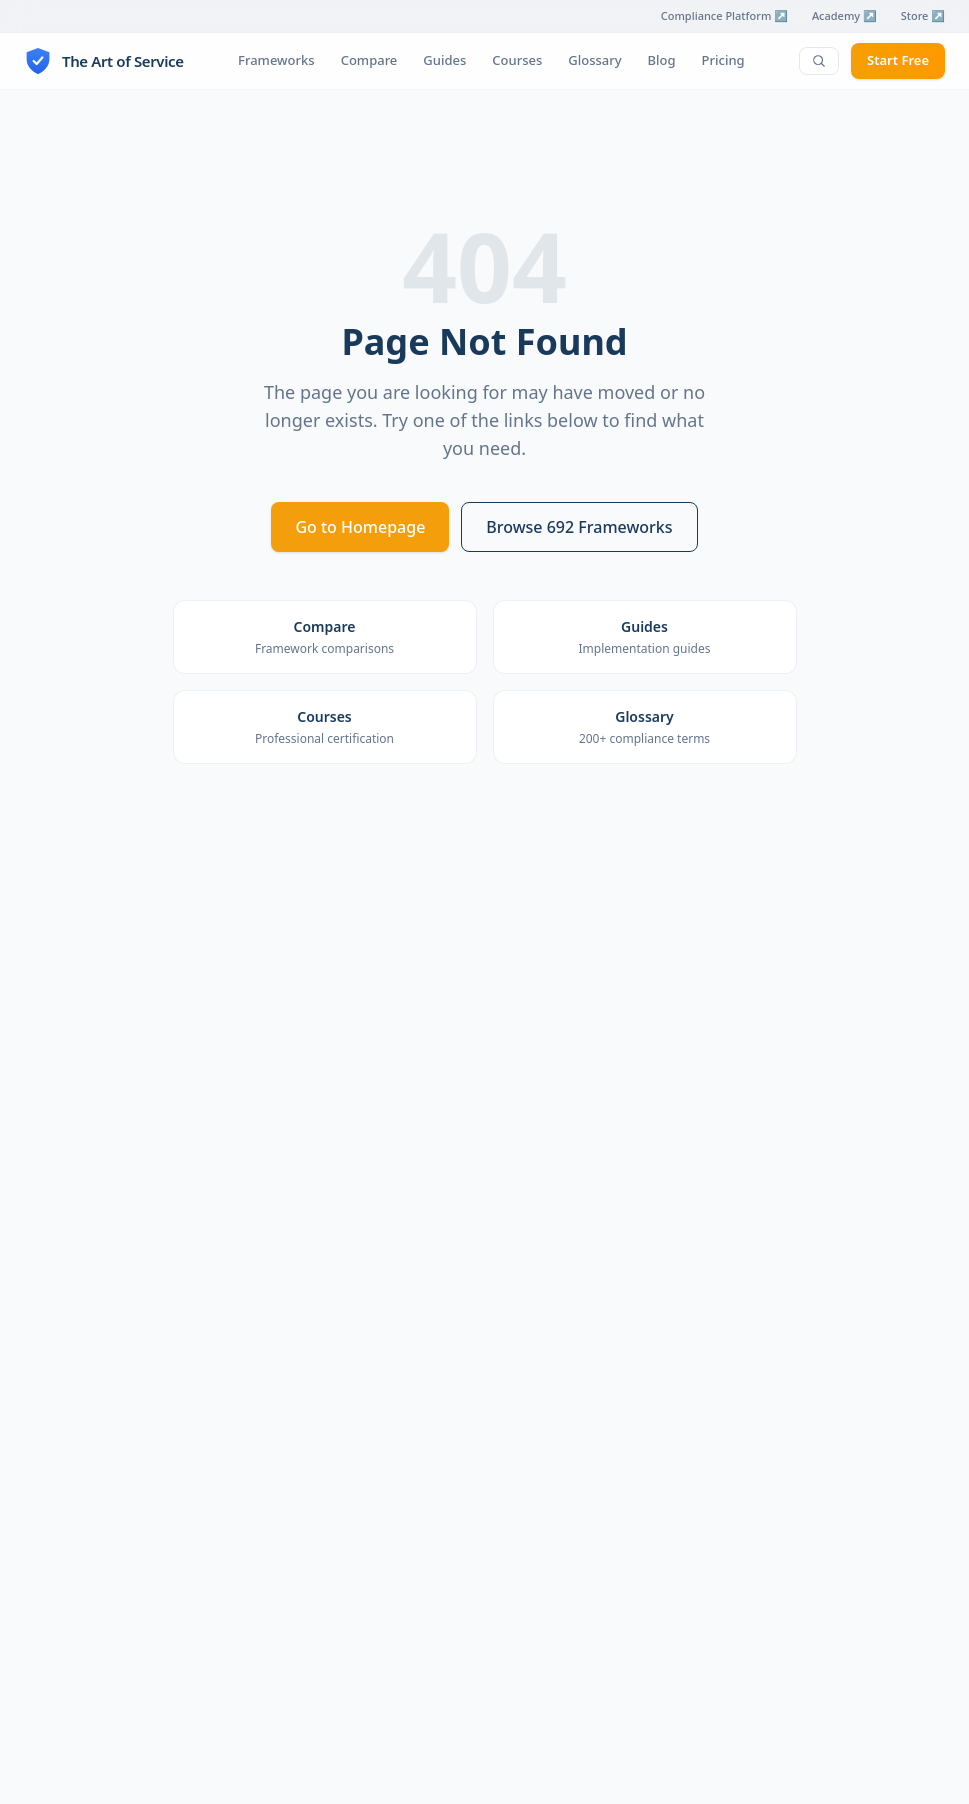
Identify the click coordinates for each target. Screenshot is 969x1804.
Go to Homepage (360, 527)
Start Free (898, 60)
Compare (369, 60)
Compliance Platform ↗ (724, 15)
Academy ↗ (844, 15)
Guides (444, 60)
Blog (662, 60)
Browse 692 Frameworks (579, 527)
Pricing (723, 60)
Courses (517, 60)
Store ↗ (923, 15)
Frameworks (276, 60)
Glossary (594, 60)
